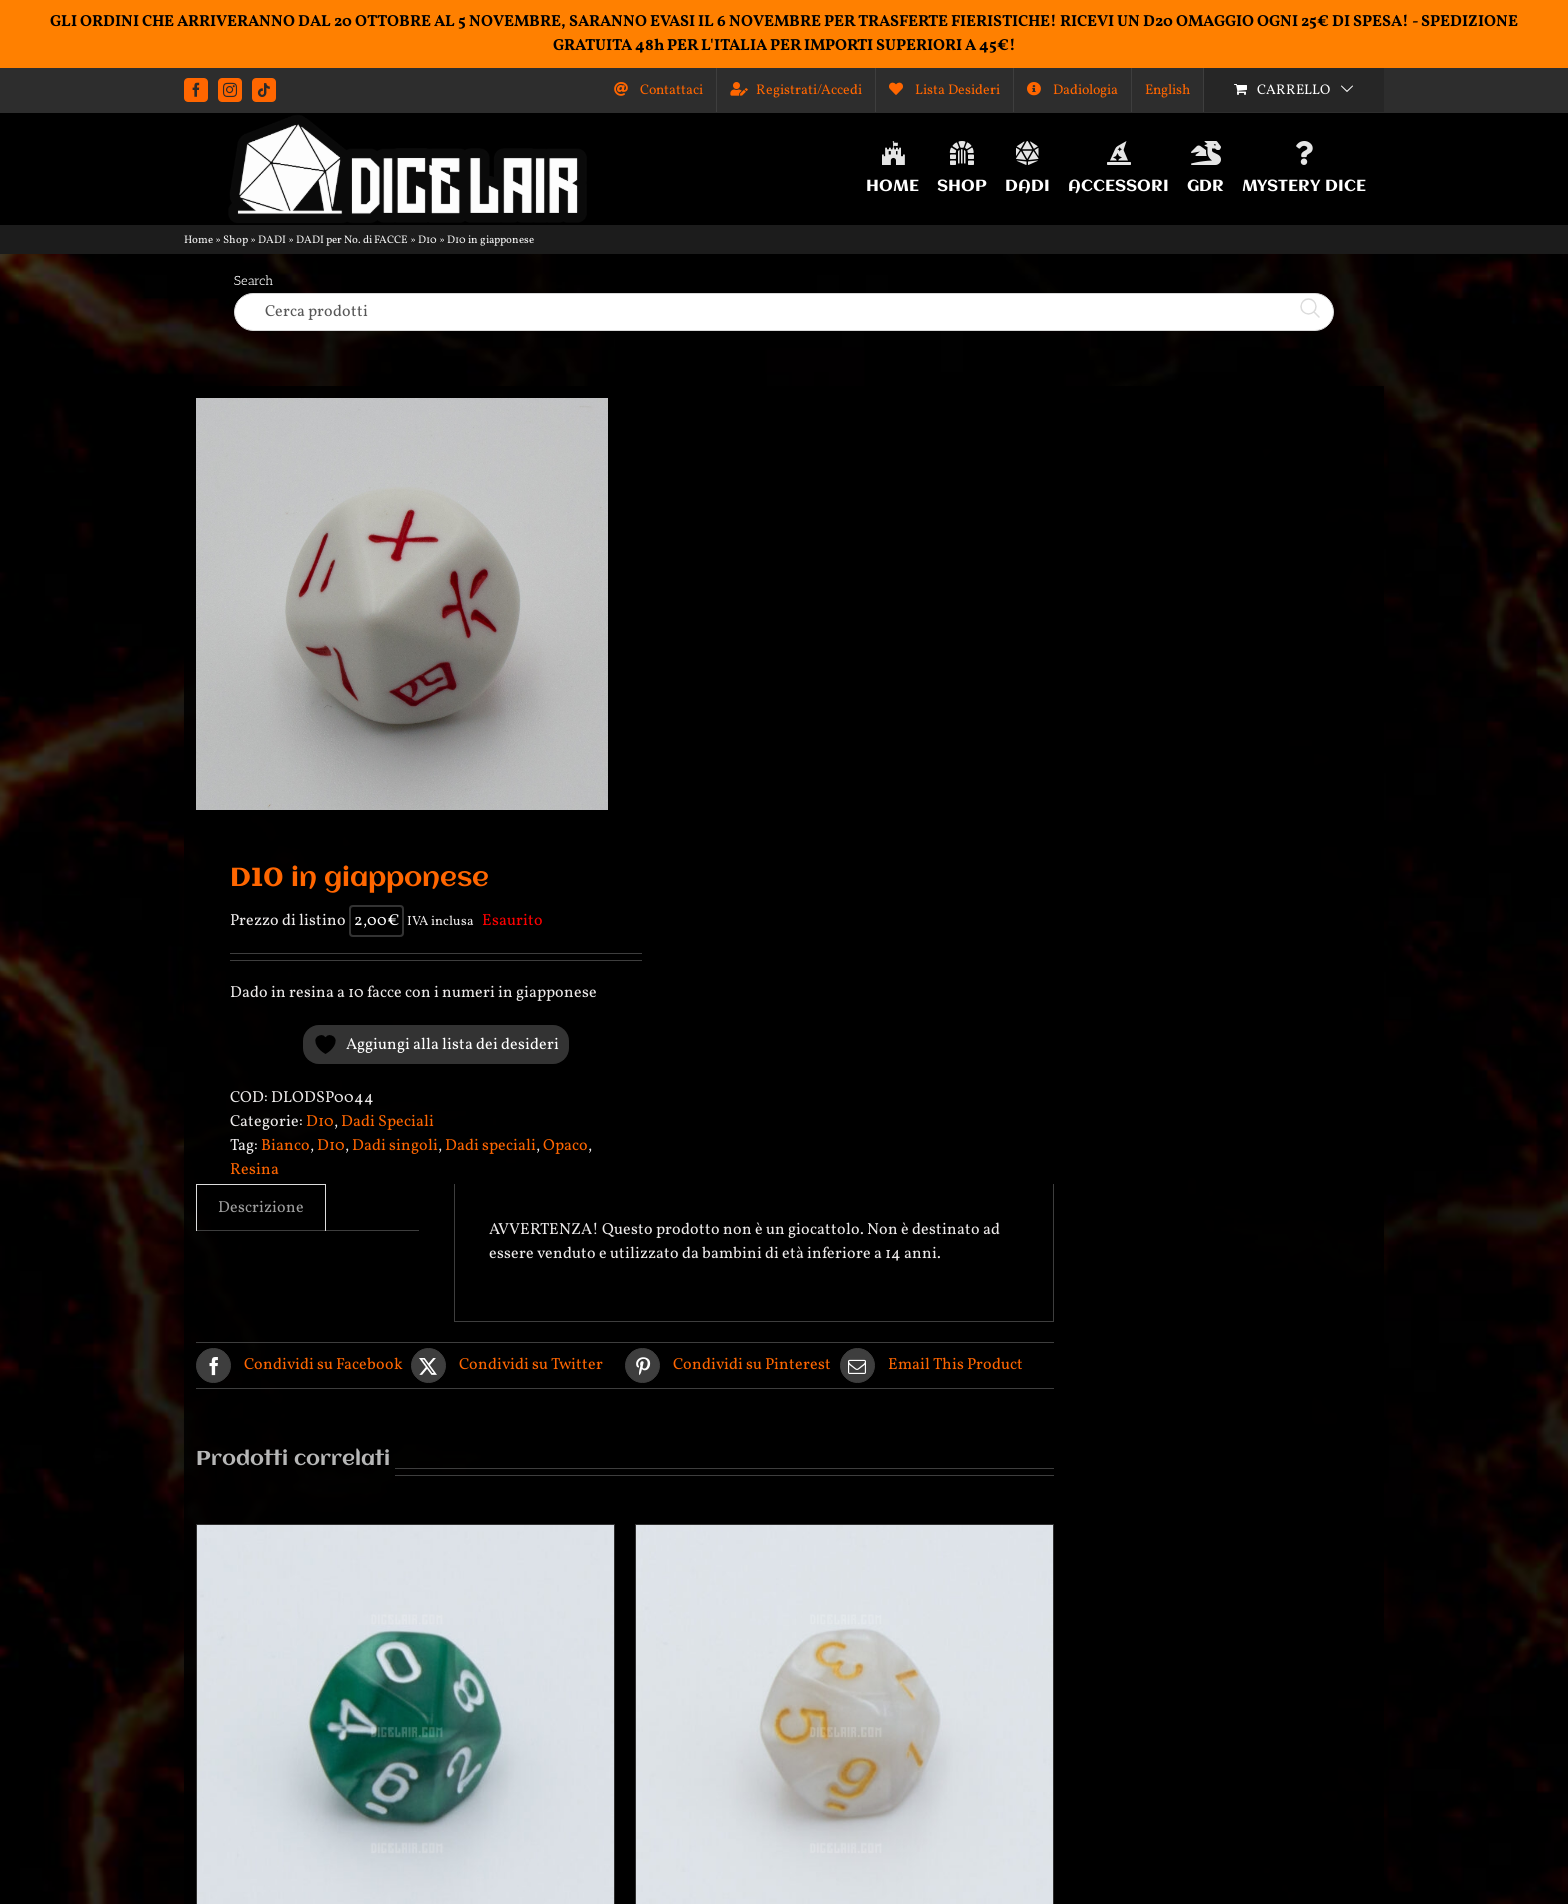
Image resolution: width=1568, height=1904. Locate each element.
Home (198, 240)
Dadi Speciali (387, 1122)
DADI (272, 240)
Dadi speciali (490, 1146)
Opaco (565, 1146)
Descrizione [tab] (261, 1208)
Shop (235, 240)
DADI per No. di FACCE (352, 240)
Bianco (285, 1146)
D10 (427, 240)
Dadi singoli (395, 1146)
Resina (254, 1170)
